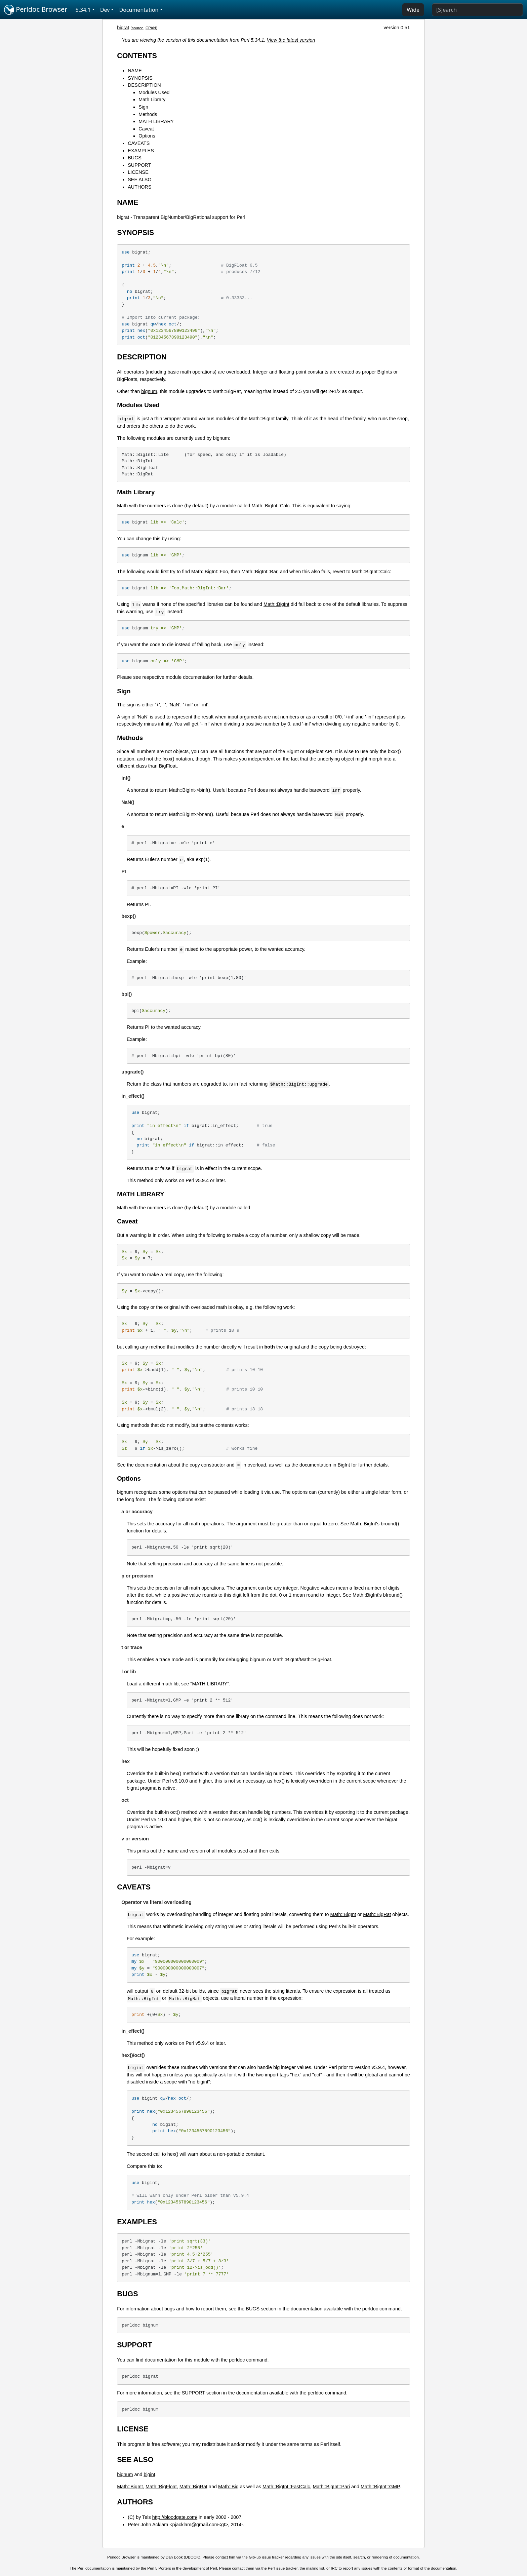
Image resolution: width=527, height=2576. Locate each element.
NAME (135, 70)
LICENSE (138, 172)
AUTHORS (139, 187)
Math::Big (228, 2486)
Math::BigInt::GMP (380, 2486)
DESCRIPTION (144, 85)
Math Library (151, 99)
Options (146, 136)
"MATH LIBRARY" (209, 1683)
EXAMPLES (141, 150)
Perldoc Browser (36, 10)
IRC (334, 2568)
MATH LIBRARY (156, 121)
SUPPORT (139, 165)
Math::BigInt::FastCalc (286, 2486)
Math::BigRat (377, 1914)
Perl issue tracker (282, 2568)
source (138, 28)
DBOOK (192, 2557)
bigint (149, 2474)
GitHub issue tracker (266, 2557)
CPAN (151, 28)
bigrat (123, 27)
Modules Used (153, 92)
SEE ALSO (139, 179)
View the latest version (291, 40)
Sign (143, 107)
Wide (413, 9)
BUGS (134, 157)
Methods (147, 114)
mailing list (315, 2568)
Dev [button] (105, 9)
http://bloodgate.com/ (174, 2517)
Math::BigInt (276, 604)
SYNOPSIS (140, 78)
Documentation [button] (138, 9)
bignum (149, 391)
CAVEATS (139, 143)
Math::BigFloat (161, 2486)
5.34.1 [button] (83, 9)
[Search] (477, 9)
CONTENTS (137, 55)
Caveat (146, 128)
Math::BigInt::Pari (331, 2486)
